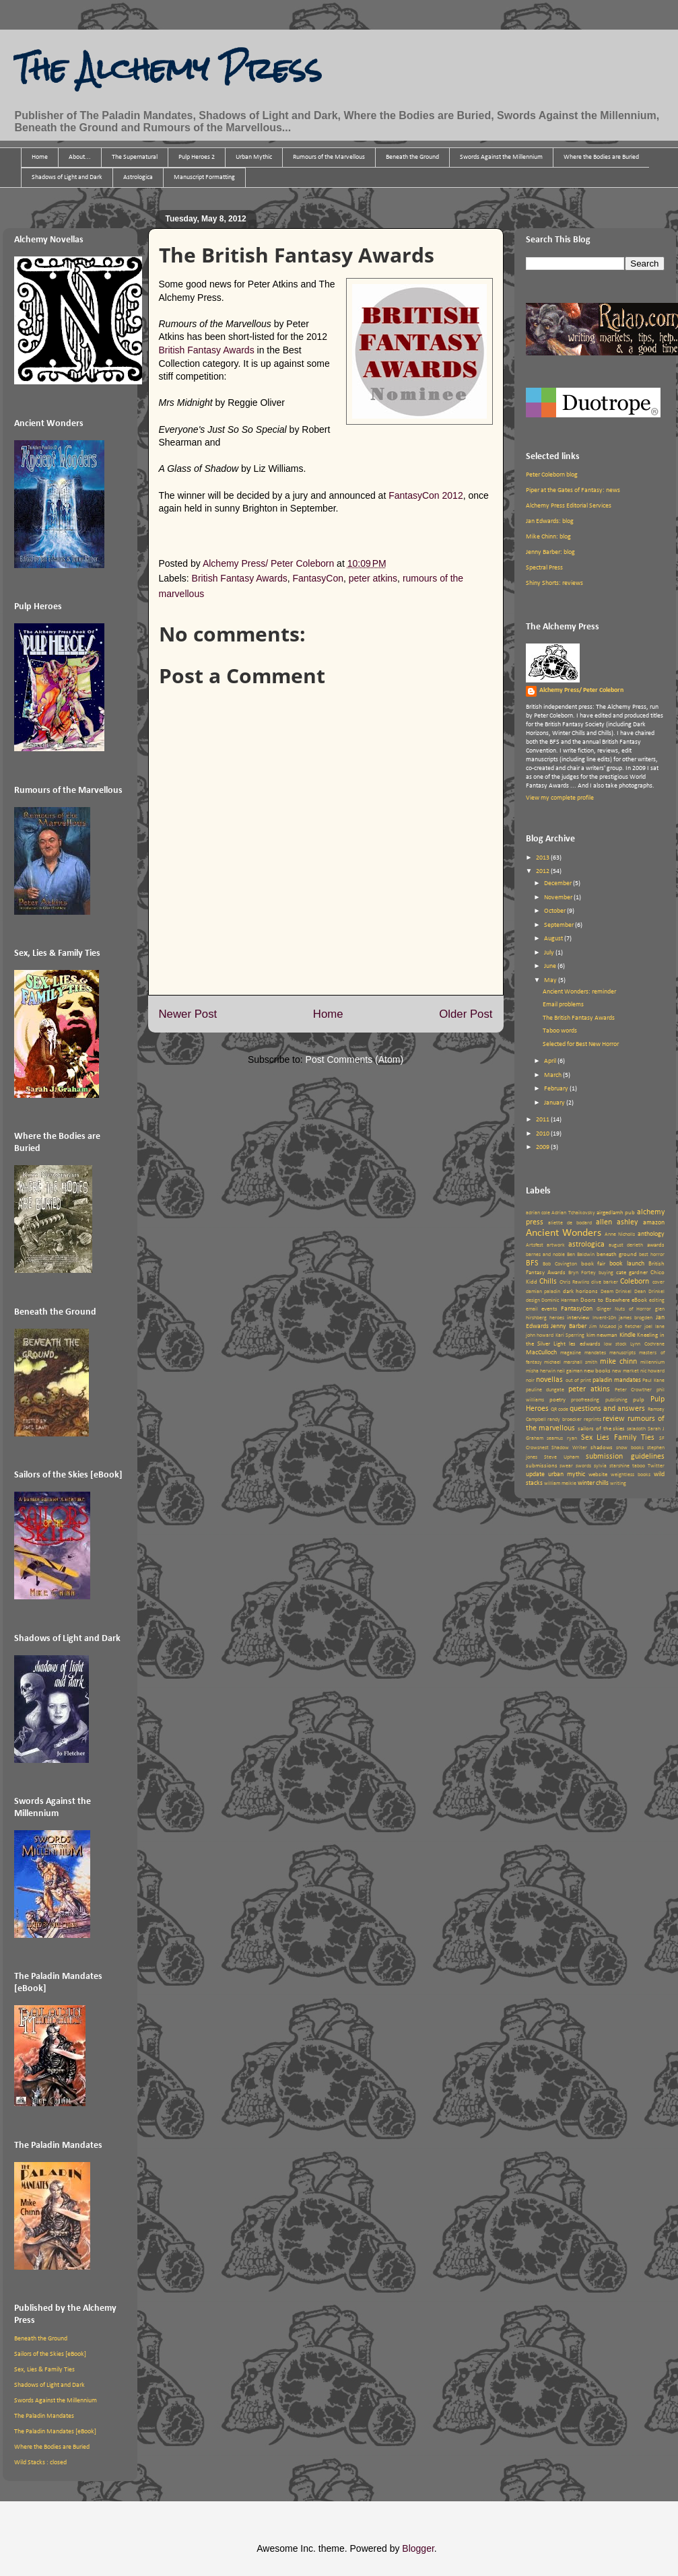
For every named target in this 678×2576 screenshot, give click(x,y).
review (614, 1419)
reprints (592, 1419)
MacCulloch (541, 1352)
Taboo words (560, 1031)
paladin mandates (616, 1380)
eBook (639, 1300)
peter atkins (373, 578)
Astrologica (138, 177)
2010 (543, 1134)
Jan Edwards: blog (550, 521)
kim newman (602, 1335)
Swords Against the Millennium (501, 157)
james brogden (635, 1318)
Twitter (656, 1466)
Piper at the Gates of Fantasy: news (573, 490)
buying (606, 1273)
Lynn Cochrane (647, 1344)
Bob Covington (560, 1264)
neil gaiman (569, 1371)
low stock (615, 1344)
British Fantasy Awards (207, 350)
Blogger (418, 2548)
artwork (556, 1245)
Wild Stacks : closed (40, 2462)
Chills (548, 1282)
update (535, 1474)
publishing (616, 1400)
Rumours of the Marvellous (329, 157)
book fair (593, 1264)
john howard (540, 1335)
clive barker (604, 1282)
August (554, 938)
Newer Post (188, 1014)
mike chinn (618, 1362)
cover (658, 1282)
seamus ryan (562, 1438)
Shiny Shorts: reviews (554, 583)
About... (80, 157)
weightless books (630, 1474)
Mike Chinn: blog (548, 537)
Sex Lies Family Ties (617, 1438)
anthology (651, 1234)
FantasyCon (317, 578)
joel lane (654, 1326)
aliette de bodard (570, 1223)
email (532, 1309)
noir (530, 1380)
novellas (549, 1380)
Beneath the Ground (412, 157)
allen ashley (617, 1222)
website (597, 1474)
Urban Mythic (254, 157)
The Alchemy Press (167, 69)
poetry (557, 1400)
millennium (652, 1362)
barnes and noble (545, 1254)
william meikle (560, 1483)
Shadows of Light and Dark (67, 177)
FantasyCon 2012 (425, 495)
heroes (556, 1318)
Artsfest (534, 1245)
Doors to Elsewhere (605, 1300)
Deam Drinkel (616, 1291)
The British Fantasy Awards (579, 1018)
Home (40, 157)
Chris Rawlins (574, 1282)
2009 (543, 1147)
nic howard (652, 1371)
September (559, 925)
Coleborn (634, 1282)
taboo (638, 1466)
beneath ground (617, 1254)
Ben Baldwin (581, 1254)
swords (583, 1466)
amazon (654, 1222)
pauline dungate (545, 1390)
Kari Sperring (570, 1335)
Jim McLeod (602, 1326)
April (550, 1061)
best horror (652, 1254)
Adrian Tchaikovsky (573, 1213)
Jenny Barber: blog (550, 552)
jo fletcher (630, 1326)
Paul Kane (653, 1380)
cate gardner (632, 1272)
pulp (638, 1400)
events (549, 1309)
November (559, 897)
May (551, 980)
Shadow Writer (569, 1448)
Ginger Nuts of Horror (624, 1309)
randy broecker (564, 1419)
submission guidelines (625, 1457)
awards (656, 1245)
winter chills (593, 1483)
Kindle (627, 1335)
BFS (532, 1263)
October (555, 911)
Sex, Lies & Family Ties (44, 2369)
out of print (578, 1380)
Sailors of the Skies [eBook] (50, 2354)
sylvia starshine (612, 1466)
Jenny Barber (568, 1326)
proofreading (585, 1400)
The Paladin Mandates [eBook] (55, 2431)
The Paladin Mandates (44, 2416)
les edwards (584, 1344)
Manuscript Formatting (204, 177)
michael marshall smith (570, 1362)
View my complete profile (560, 798)
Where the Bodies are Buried (601, 157)
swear (566, 1466)
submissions (541, 1466)
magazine (570, 1353)
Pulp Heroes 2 (196, 157)
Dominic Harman (559, 1300)
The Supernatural (135, 157)
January (555, 1103)
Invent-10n (604, 1318)
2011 (543, 1119)
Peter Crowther (633, 1390)
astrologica (586, 1245)
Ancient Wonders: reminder (579, 992)
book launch (626, 1263)
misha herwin (540, 1371)
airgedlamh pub (616, 1213)
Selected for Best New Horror (581, 1044)
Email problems (563, 1004)
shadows (601, 1447)
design (533, 1300)
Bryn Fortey (582, 1273)
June (550, 966)
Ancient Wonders (563, 1233)
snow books (630, 1448)
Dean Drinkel (649, 1291)
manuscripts (622, 1353)
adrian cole (538, 1213)
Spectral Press (544, 567)
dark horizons (581, 1291)
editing (657, 1300)
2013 (543, 858)
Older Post (465, 1014)
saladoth (636, 1429)
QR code (559, 1409)
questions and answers (607, 1409)
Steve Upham (561, 1457)
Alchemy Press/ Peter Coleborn (581, 690)
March (553, 1075)
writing (618, 1483)
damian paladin (543, 1291)
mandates (595, 1353)
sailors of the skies (601, 1429)
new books (597, 1371)
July (549, 952)
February (557, 1088)
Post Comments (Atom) (354, 1059)
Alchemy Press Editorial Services (568, 506)
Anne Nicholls (620, 1234)
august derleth (626, 1245)
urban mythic (566, 1474)
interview (578, 1318)
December (558, 883)
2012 (543, 871)
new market (625, 1371)
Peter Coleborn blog (552, 475)
